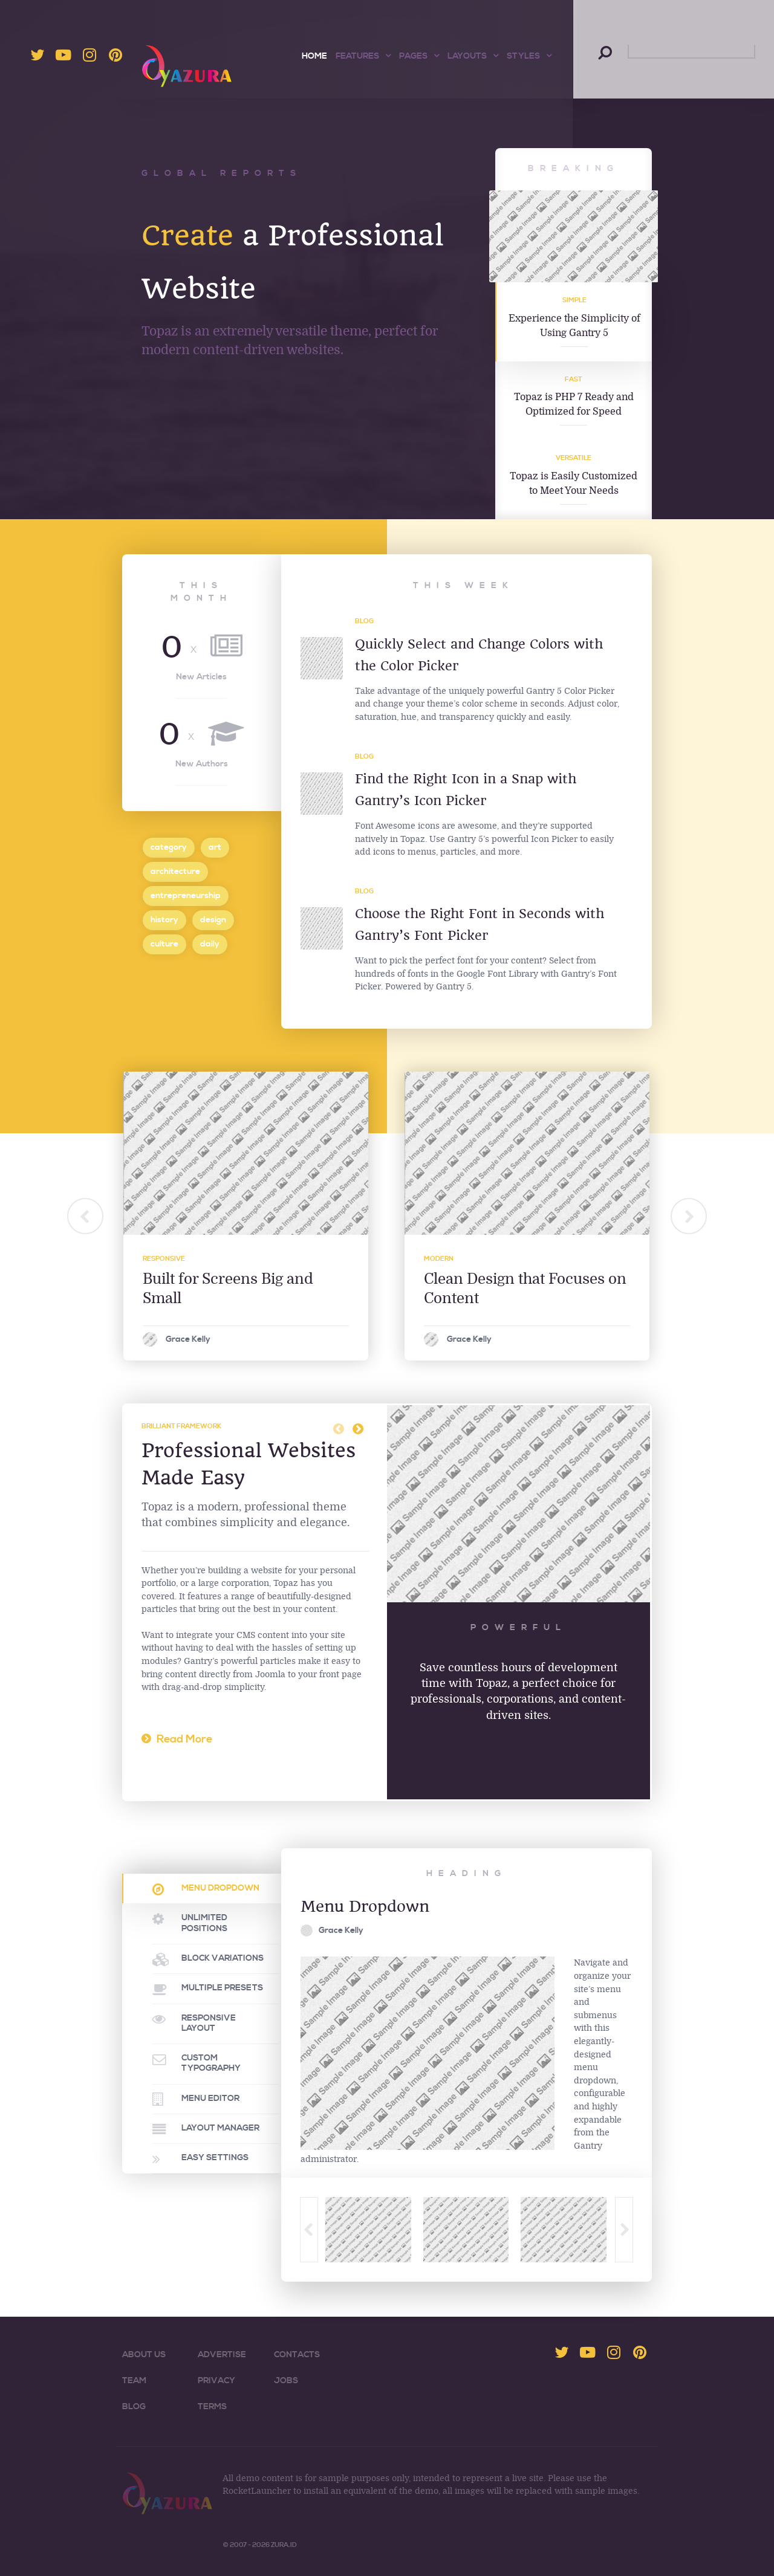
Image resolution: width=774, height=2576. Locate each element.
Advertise (222, 2354)
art (215, 847)
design (213, 919)
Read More (184, 1739)
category (169, 847)
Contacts (297, 2354)
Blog (364, 621)
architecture (175, 871)
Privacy (216, 2380)
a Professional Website (259, 286)
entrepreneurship (186, 895)
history (164, 919)
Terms (212, 2406)
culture (164, 944)
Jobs (286, 2380)
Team (134, 2380)
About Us (144, 2354)
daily (210, 944)
